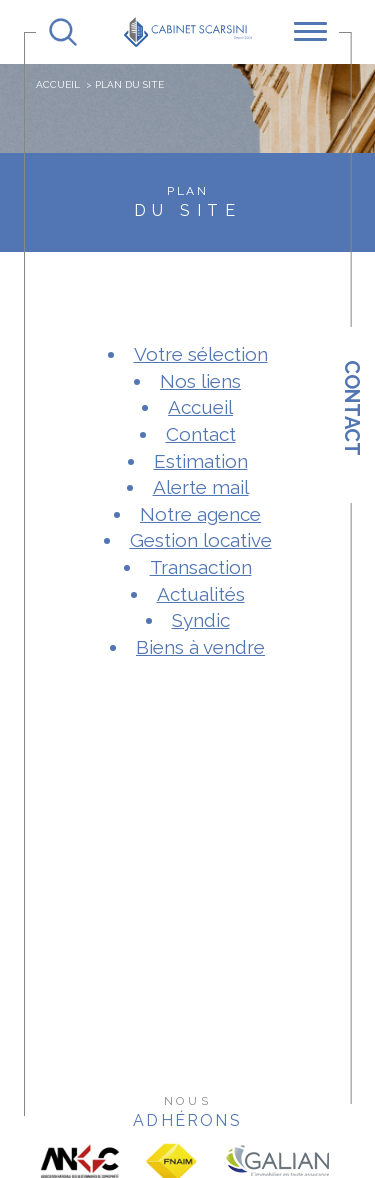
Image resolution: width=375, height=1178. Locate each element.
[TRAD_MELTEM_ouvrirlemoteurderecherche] (63, 32)
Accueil (58, 84)
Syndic (201, 620)
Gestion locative (201, 540)
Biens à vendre (200, 647)
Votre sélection (201, 354)
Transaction (201, 567)
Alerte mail (201, 487)
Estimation (201, 461)
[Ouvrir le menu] (310, 32)
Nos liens (200, 381)
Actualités (201, 594)
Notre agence (200, 514)
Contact (352, 408)
